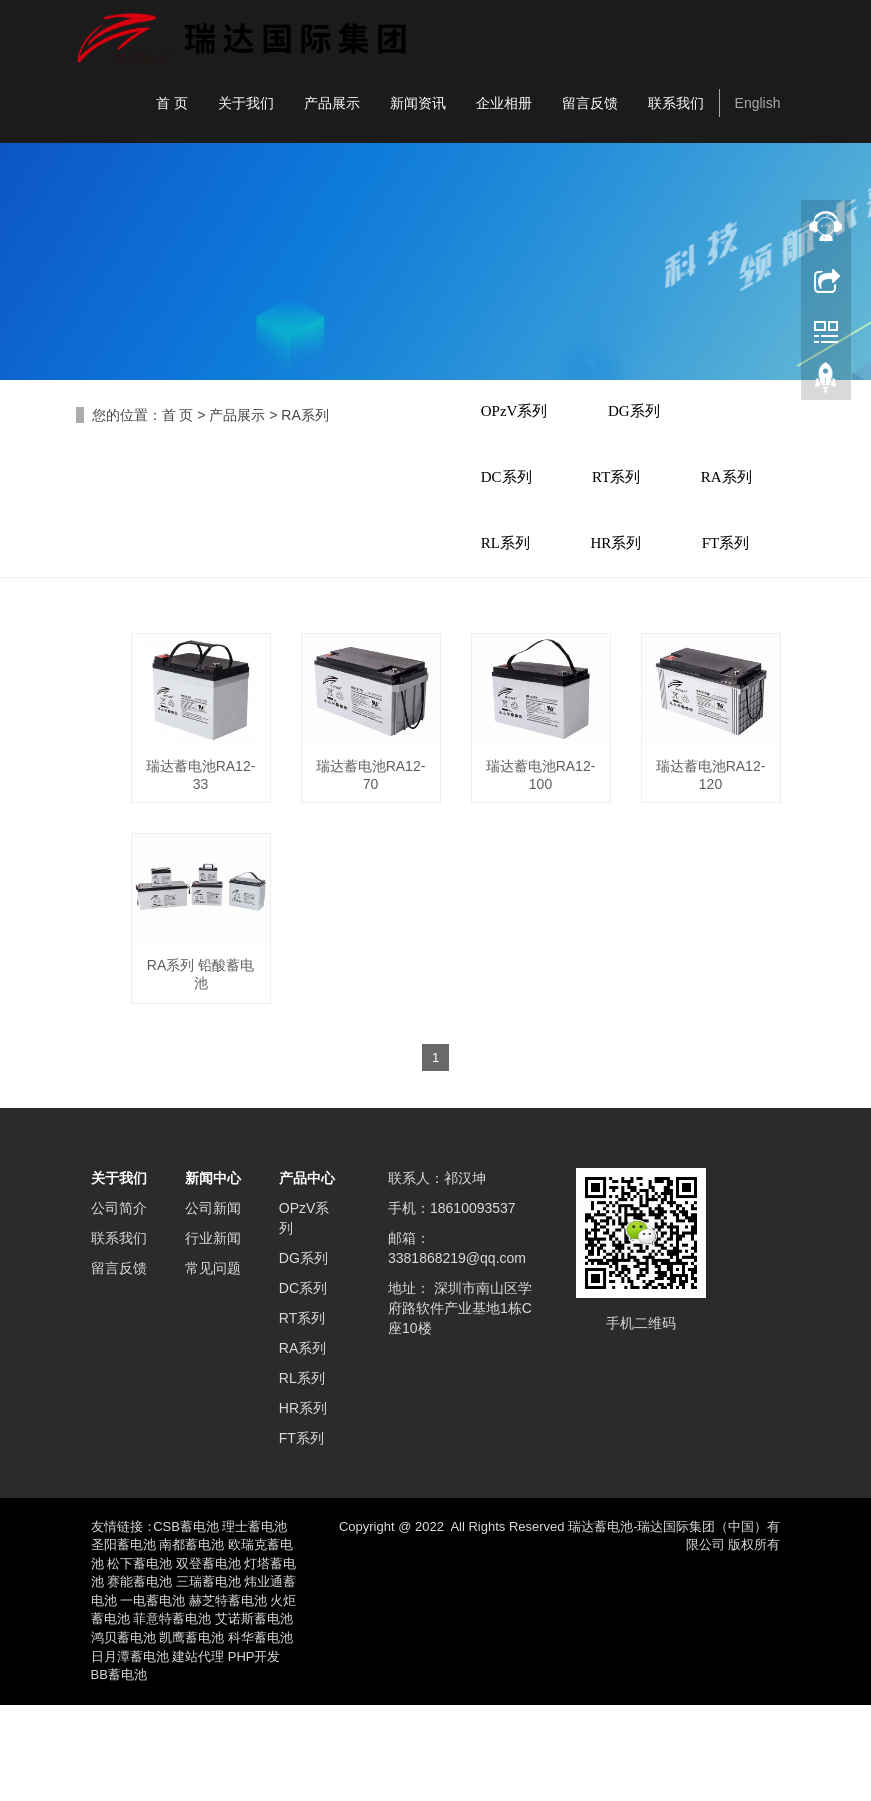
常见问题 (213, 1364)
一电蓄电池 (152, 1696)
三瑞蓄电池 (208, 1678)
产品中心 (307, 1274)
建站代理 (198, 1752)
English (758, 103)
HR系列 (511, 635)
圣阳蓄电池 (123, 1641)
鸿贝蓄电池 (123, 1733)
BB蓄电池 (119, 1770)
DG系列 (648, 415)
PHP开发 (254, 1752)
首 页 (172, 103)
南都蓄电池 (191, 1641)
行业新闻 (213, 1334)
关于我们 (246, 103)
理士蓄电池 (254, 1622)
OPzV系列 (519, 415)
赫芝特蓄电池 (228, 1696)
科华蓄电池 (260, 1733)
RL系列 (630, 562)
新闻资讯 (418, 103)
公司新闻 (213, 1304)
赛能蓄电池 (139, 1678)
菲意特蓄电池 (172, 1715)
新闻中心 (213, 1274)
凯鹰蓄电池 (191, 1733)
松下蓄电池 (139, 1659)
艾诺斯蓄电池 (254, 1715)
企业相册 (504, 103)
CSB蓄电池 (186, 1622)
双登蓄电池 (208, 1659)
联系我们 (676, 103)
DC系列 (511, 488)
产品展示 (332, 103)
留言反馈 (590, 103)
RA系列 (304, 415)
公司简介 (119, 1304)
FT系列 (630, 635)
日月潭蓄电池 (130, 1752)
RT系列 (630, 488)
